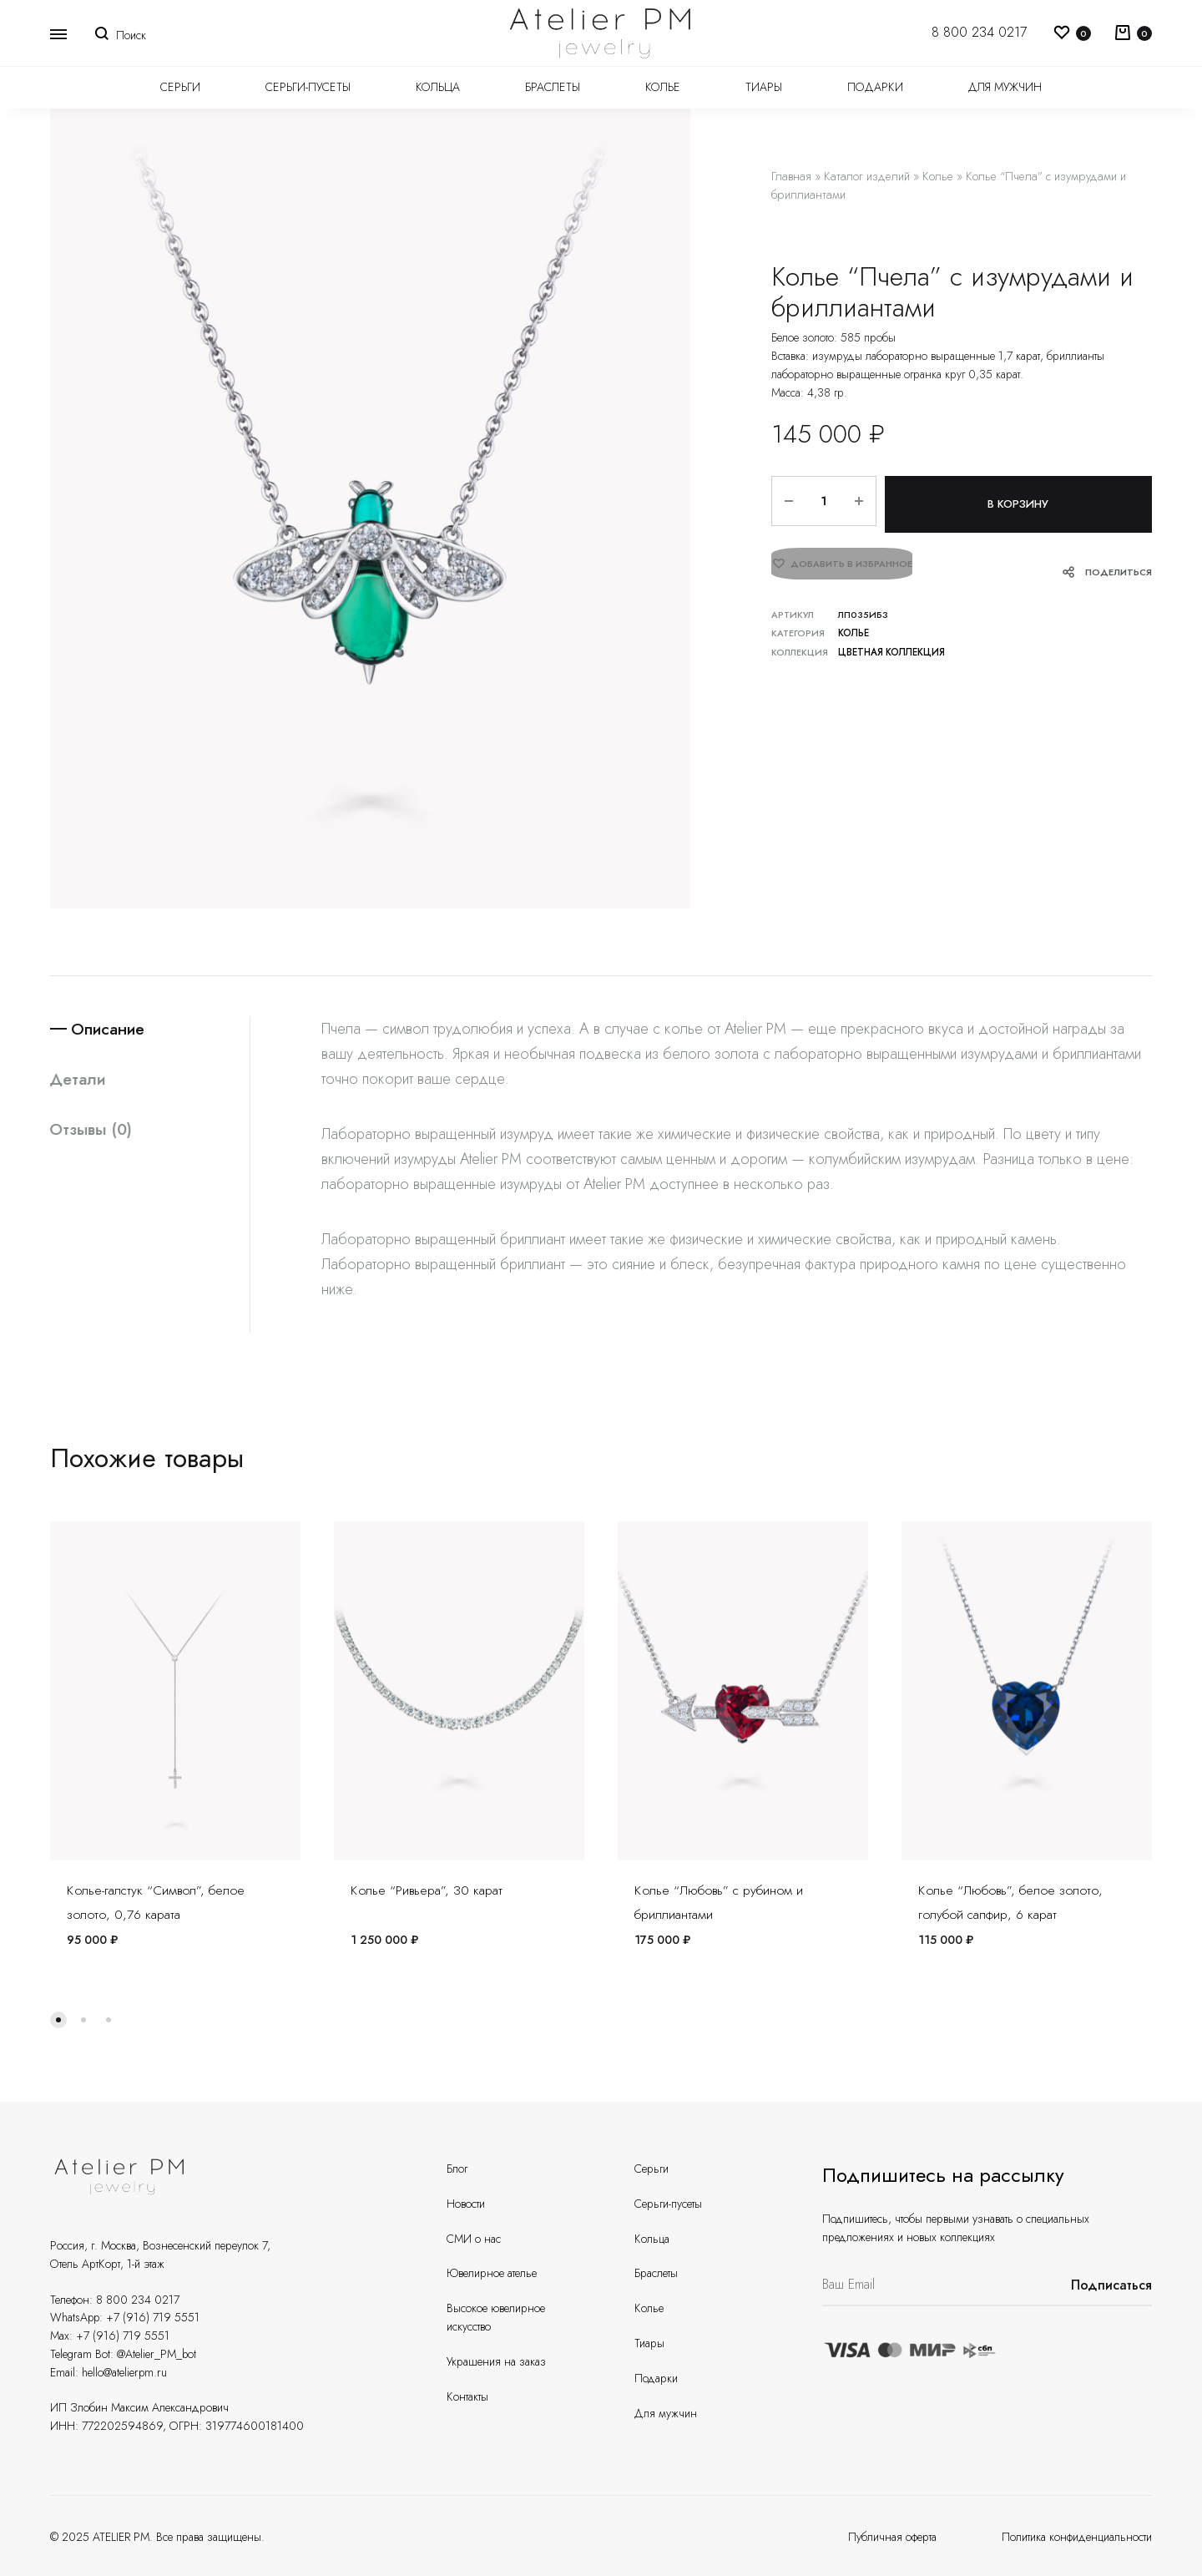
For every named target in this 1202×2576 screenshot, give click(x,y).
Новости (466, 2203)
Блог (457, 2168)
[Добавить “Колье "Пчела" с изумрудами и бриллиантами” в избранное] (841, 563)
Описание (113, 1029)
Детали (79, 1080)
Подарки (875, 86)
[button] (58, 2020)
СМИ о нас (474, 2238)
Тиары (763, 86)
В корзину (1016, 501)
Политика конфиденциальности (1077, 2536)
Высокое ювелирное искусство (496, 2317)
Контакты (467, 2396)
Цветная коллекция (889, 644)
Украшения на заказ (496, 2361)
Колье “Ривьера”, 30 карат (427, 1890)
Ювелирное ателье (492, 2273)
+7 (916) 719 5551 (152, 2317)
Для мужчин (1005, 86)
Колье (662, 86)
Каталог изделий (867, 176)
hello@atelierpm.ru (124, 2372)
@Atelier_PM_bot (156, 2354)
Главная (791, 176)
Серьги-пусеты (308, 86)
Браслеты (552, 86)
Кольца (438, 86)
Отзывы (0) (93, 1131)
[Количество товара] (820, 501)
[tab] (150, 1029)
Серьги (180, 86)
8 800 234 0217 (979, 32)
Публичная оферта (892, 2536)
